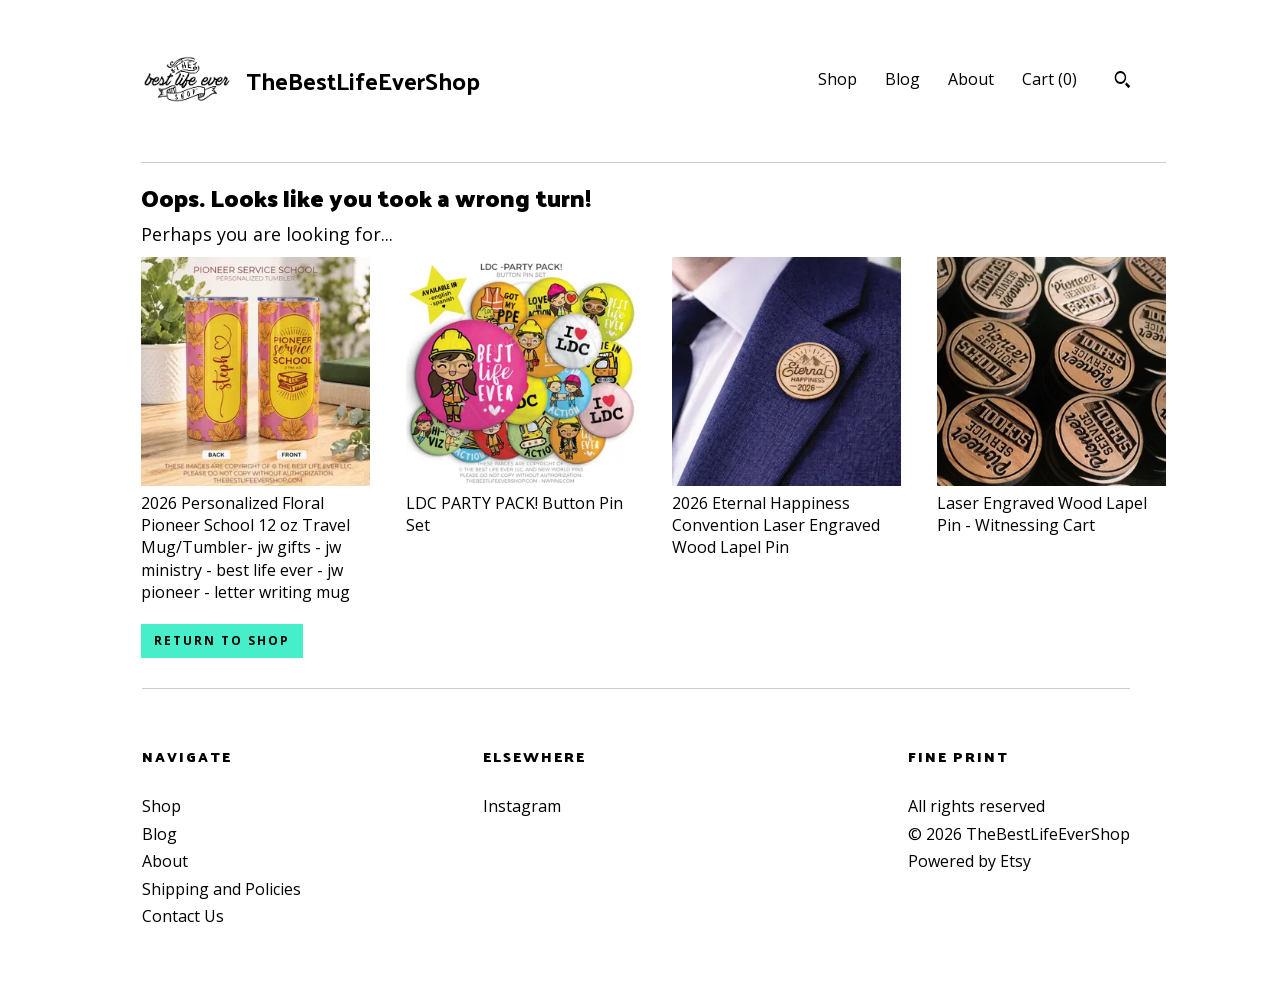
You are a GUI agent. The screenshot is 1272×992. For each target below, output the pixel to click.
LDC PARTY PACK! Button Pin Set (520, 502)
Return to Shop (222, 640)
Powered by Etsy (969, 861)
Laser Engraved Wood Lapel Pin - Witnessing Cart (1051, 502)
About (971, 79)
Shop (837, 79)
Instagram (522, 806)
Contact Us (183, 916)
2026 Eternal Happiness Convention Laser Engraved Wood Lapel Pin (786, 513)
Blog (902, 79)
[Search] (1122, 82)
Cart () (1049, 79)
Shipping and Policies (221, 889)
